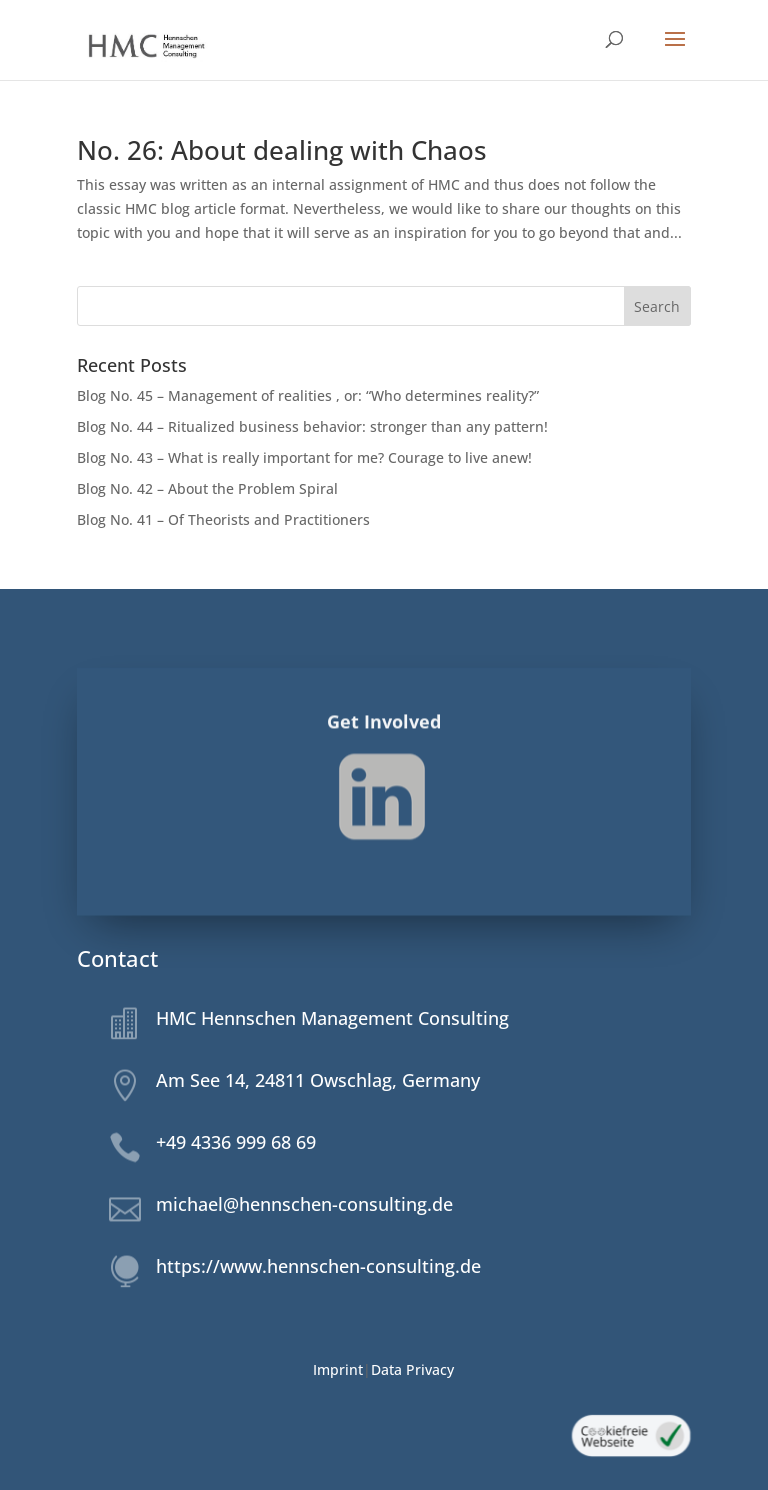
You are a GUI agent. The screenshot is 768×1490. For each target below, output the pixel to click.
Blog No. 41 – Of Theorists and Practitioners (223, 519)
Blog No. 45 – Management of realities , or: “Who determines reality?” (308, 395)
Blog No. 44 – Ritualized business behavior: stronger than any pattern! (312, 426)
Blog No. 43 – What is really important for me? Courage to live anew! (304, 457)
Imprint (338, 1369)
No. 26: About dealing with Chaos (282, 150)
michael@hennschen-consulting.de (304, 1204)
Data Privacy (412, 1369)
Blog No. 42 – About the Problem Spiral (208, 488)
